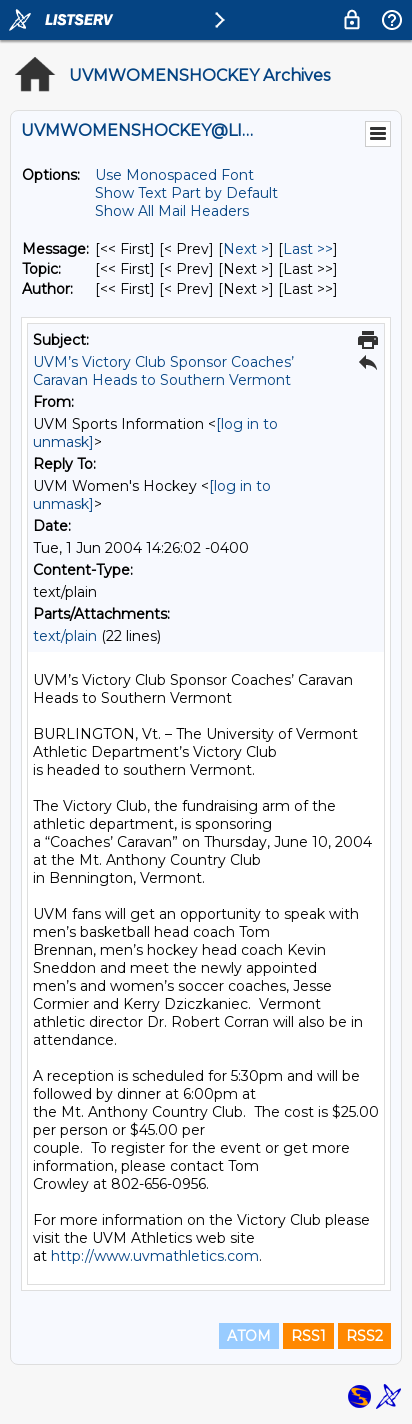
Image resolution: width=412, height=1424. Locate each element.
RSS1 (308, 1336)
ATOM (249, 1336)
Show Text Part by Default (186, 193)
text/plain (65, 636)
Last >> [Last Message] (308, 249)
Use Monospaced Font (174, 175)
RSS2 (364, 1336)
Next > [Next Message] (246, 249)
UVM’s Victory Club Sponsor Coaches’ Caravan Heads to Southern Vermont (163, 371)
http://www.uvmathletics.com (155, 1256)
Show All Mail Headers (172, 211)
